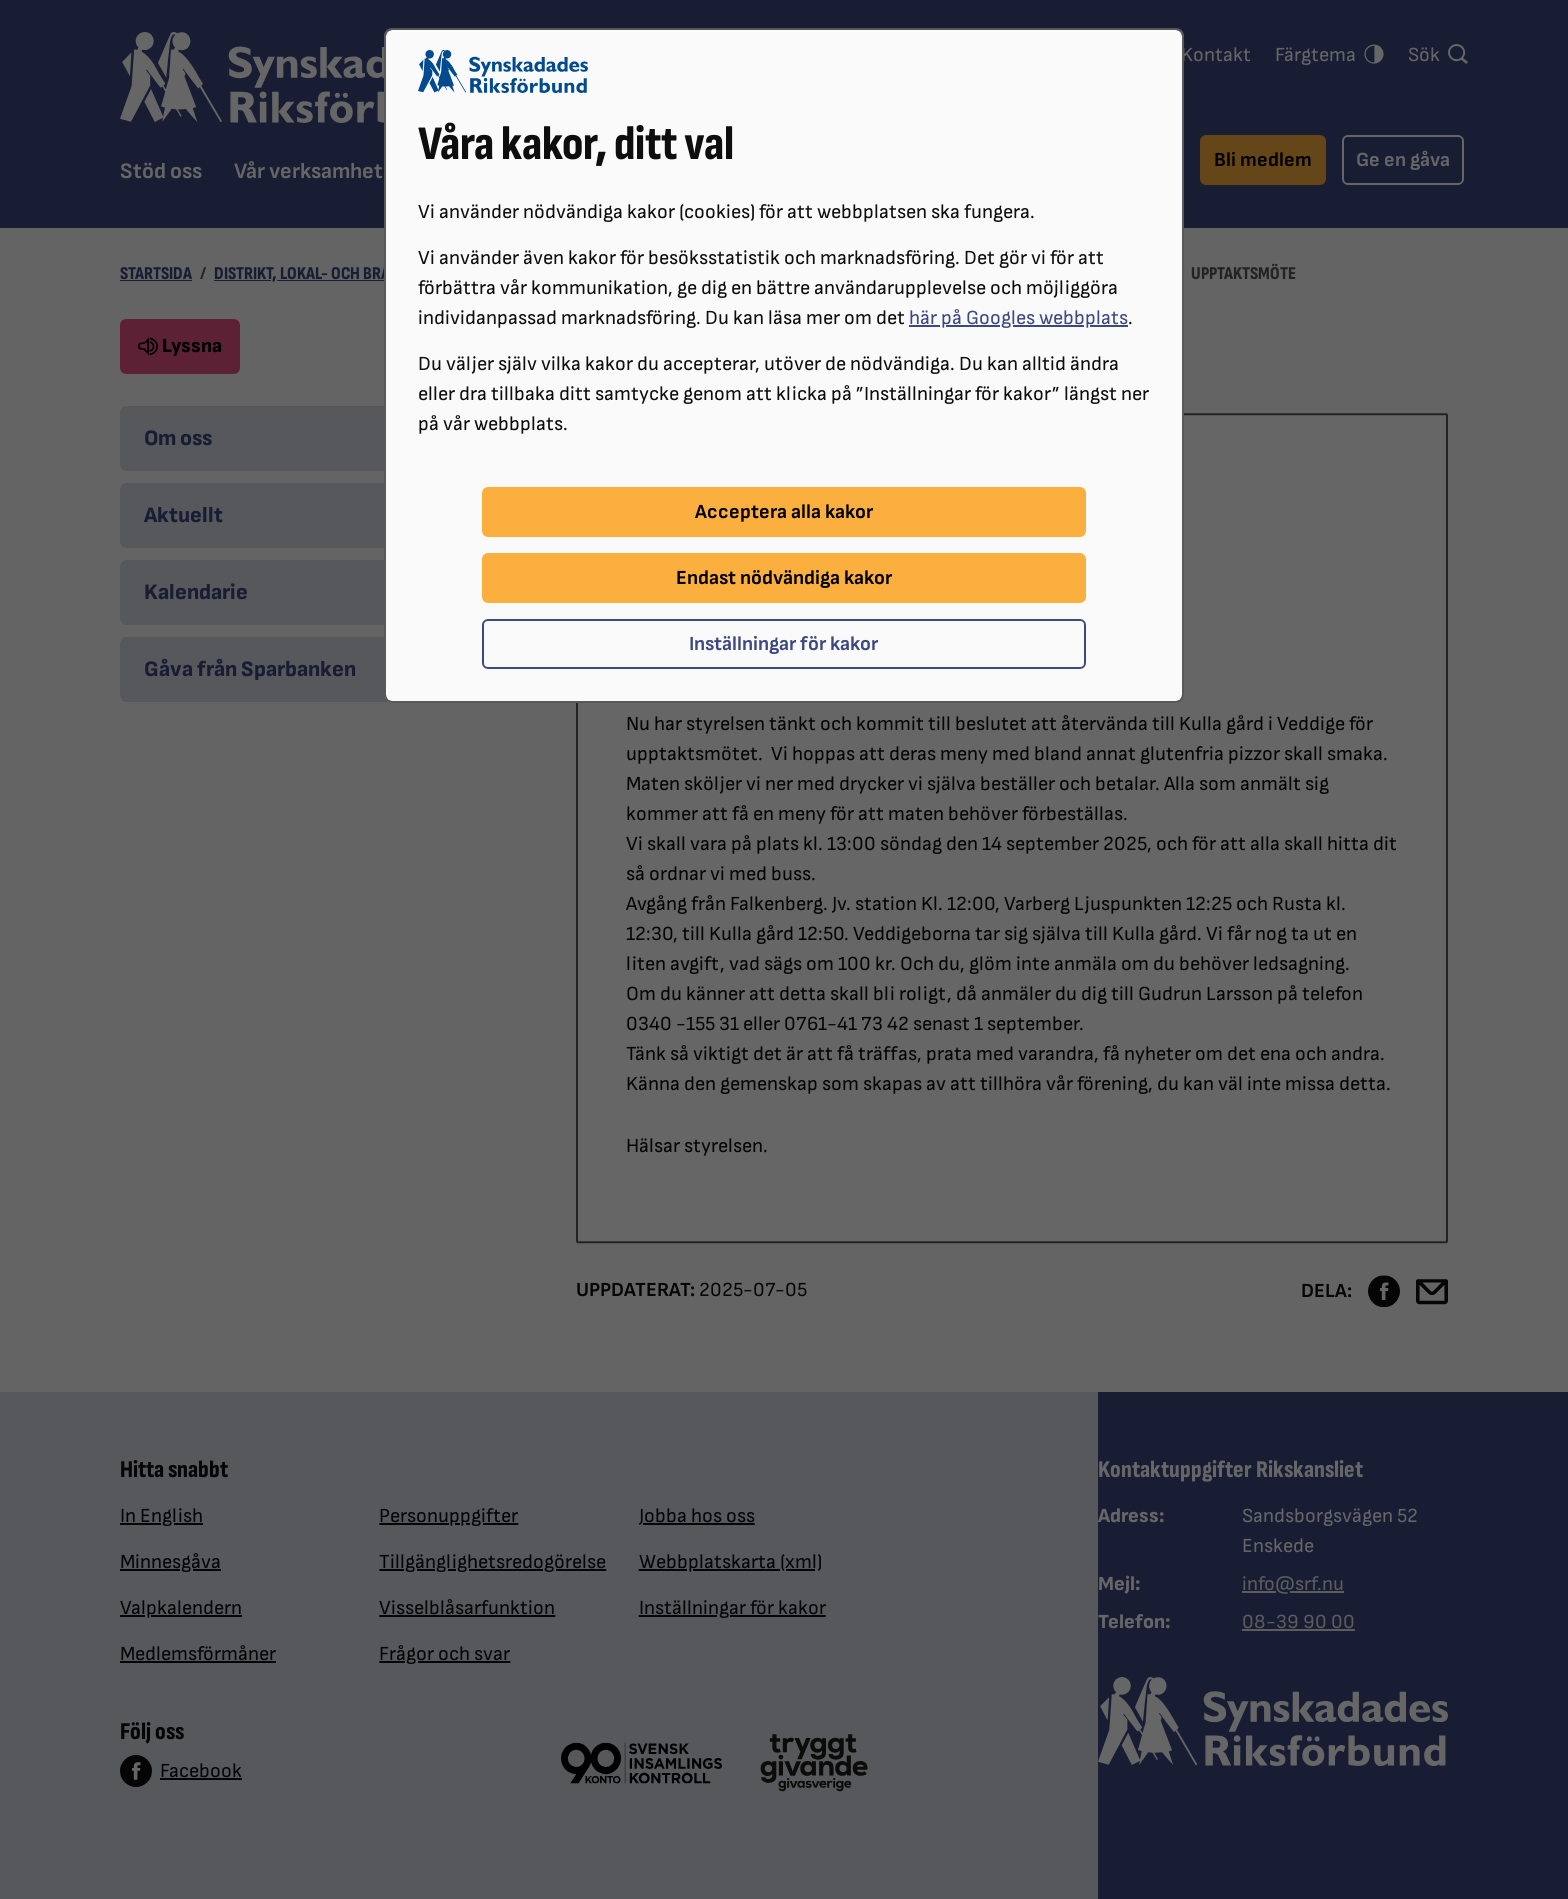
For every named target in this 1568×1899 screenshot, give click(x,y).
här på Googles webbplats (1018, 318)
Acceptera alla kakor (784, 512)
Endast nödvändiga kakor (784, 578)
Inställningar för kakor (783, 644)
